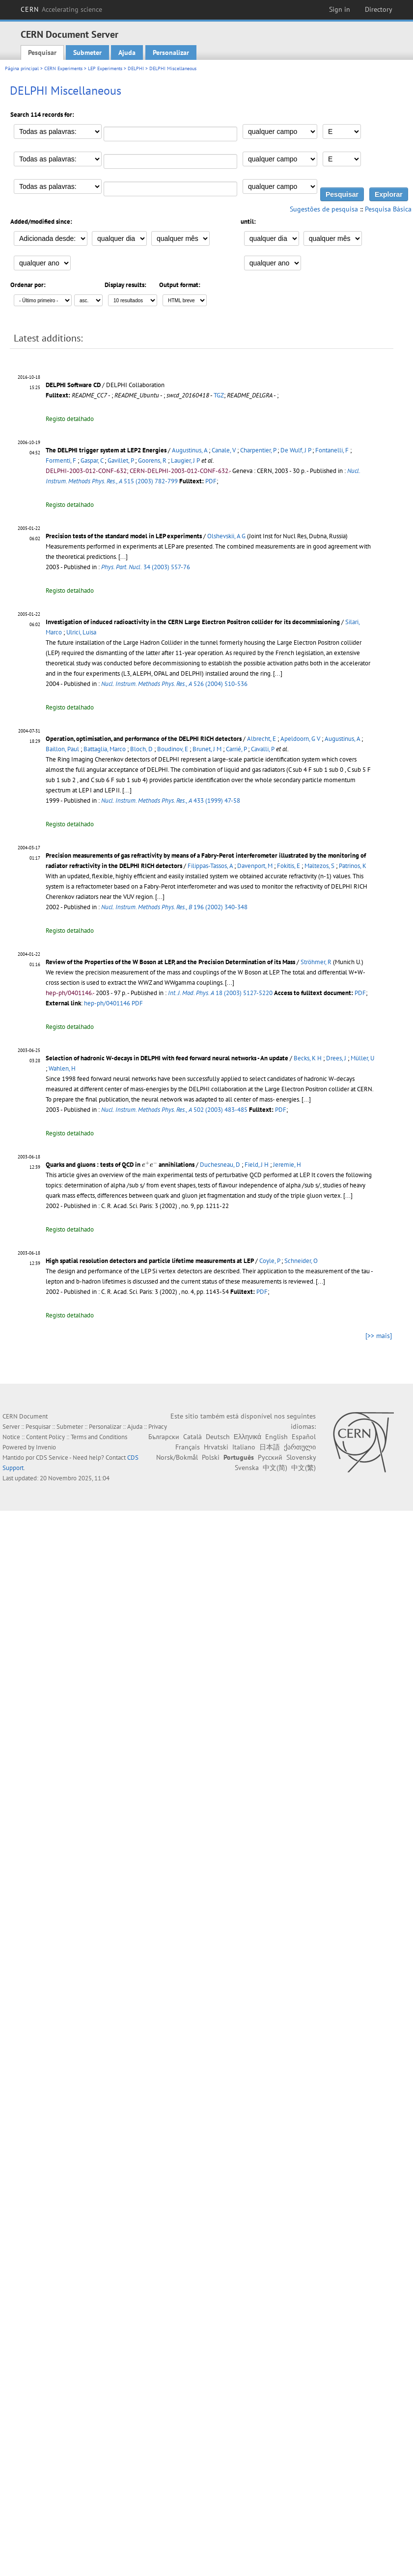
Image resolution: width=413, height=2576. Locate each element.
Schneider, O (301, 1261)
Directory (378, 9)
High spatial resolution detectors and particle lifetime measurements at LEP (150, 1261)
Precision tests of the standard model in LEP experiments (124, 536)
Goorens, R (152, 460)
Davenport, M (255, 866)
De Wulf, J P (295, 450)
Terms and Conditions (99, 1437)
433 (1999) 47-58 (170, 800)
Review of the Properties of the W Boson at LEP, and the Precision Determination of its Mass (170, 962)
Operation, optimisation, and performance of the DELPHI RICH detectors (144, 739)
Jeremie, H (287, 1164)
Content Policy (45, 1437)
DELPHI (136, 68)
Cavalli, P (263, 749)
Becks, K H (308, 1058)
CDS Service (52, 1457)
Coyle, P (269, 1261)
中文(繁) (303, 1467)
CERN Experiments (63, 68)
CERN (61, 9)
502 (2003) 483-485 (174, 1109)
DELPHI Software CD (74, 385)
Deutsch (218, 1436)
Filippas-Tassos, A (210, 866)
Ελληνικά (247, 1436)
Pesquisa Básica (388, 209)
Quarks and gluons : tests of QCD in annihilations (120, 1164)
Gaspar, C (92, 460)
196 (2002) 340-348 (174, 907)
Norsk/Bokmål (177, 1457)
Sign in (339, 9)
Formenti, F (61, 460)
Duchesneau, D (220, 1164)
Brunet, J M (207, 749)
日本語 (269, 1447)
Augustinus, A (189, 450)
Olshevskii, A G (226, 536)
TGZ (219, 395)
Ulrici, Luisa (81, 632)
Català (192, 1436)
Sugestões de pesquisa (324, 209)
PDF (211, 481)
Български (163, 1436)
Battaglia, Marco (104, 749)
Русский (270, 1457)
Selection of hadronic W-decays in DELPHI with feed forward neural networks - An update (167, 1058)
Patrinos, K (352, 866)
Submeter (87, 52)
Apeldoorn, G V (300, 739)
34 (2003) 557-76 (145, 567)
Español (304, 1436)
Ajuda (127, 52)
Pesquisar (42, 52)
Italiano (243, 1447)
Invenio (46, 1447)
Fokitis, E (288, 866)
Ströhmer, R (316, 962)
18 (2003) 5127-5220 (220, 993)
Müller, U (362, 1058)
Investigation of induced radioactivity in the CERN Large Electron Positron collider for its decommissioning (193, 622)
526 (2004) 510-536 (174, 684)
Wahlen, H (62, 1068)
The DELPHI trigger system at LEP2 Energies (106, 450)
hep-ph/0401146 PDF (113, 1003)
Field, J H (257, 1164)
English (276, 1436)
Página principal (22, 68)
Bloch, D (141, 749)
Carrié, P (236, 749)
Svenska (247, 1467)
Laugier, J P (185, 460)
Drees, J (336, 1058)
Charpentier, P (258, 450)
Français (187, 1447)
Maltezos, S (319, 866)
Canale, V (224, 450)
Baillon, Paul (62, 749)
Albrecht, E (261, 739)
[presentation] (149, 1164)
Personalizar (171, 52)
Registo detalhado (70, 419)
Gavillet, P (121, 460)
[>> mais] (378, 1335)
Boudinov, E (172, 749)
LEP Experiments (105, 68)
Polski (211, 1457)
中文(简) (275, 1467)
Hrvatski (216, 1447)
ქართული (300, 1447)
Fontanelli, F (332, 450)
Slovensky (301, 1457)
